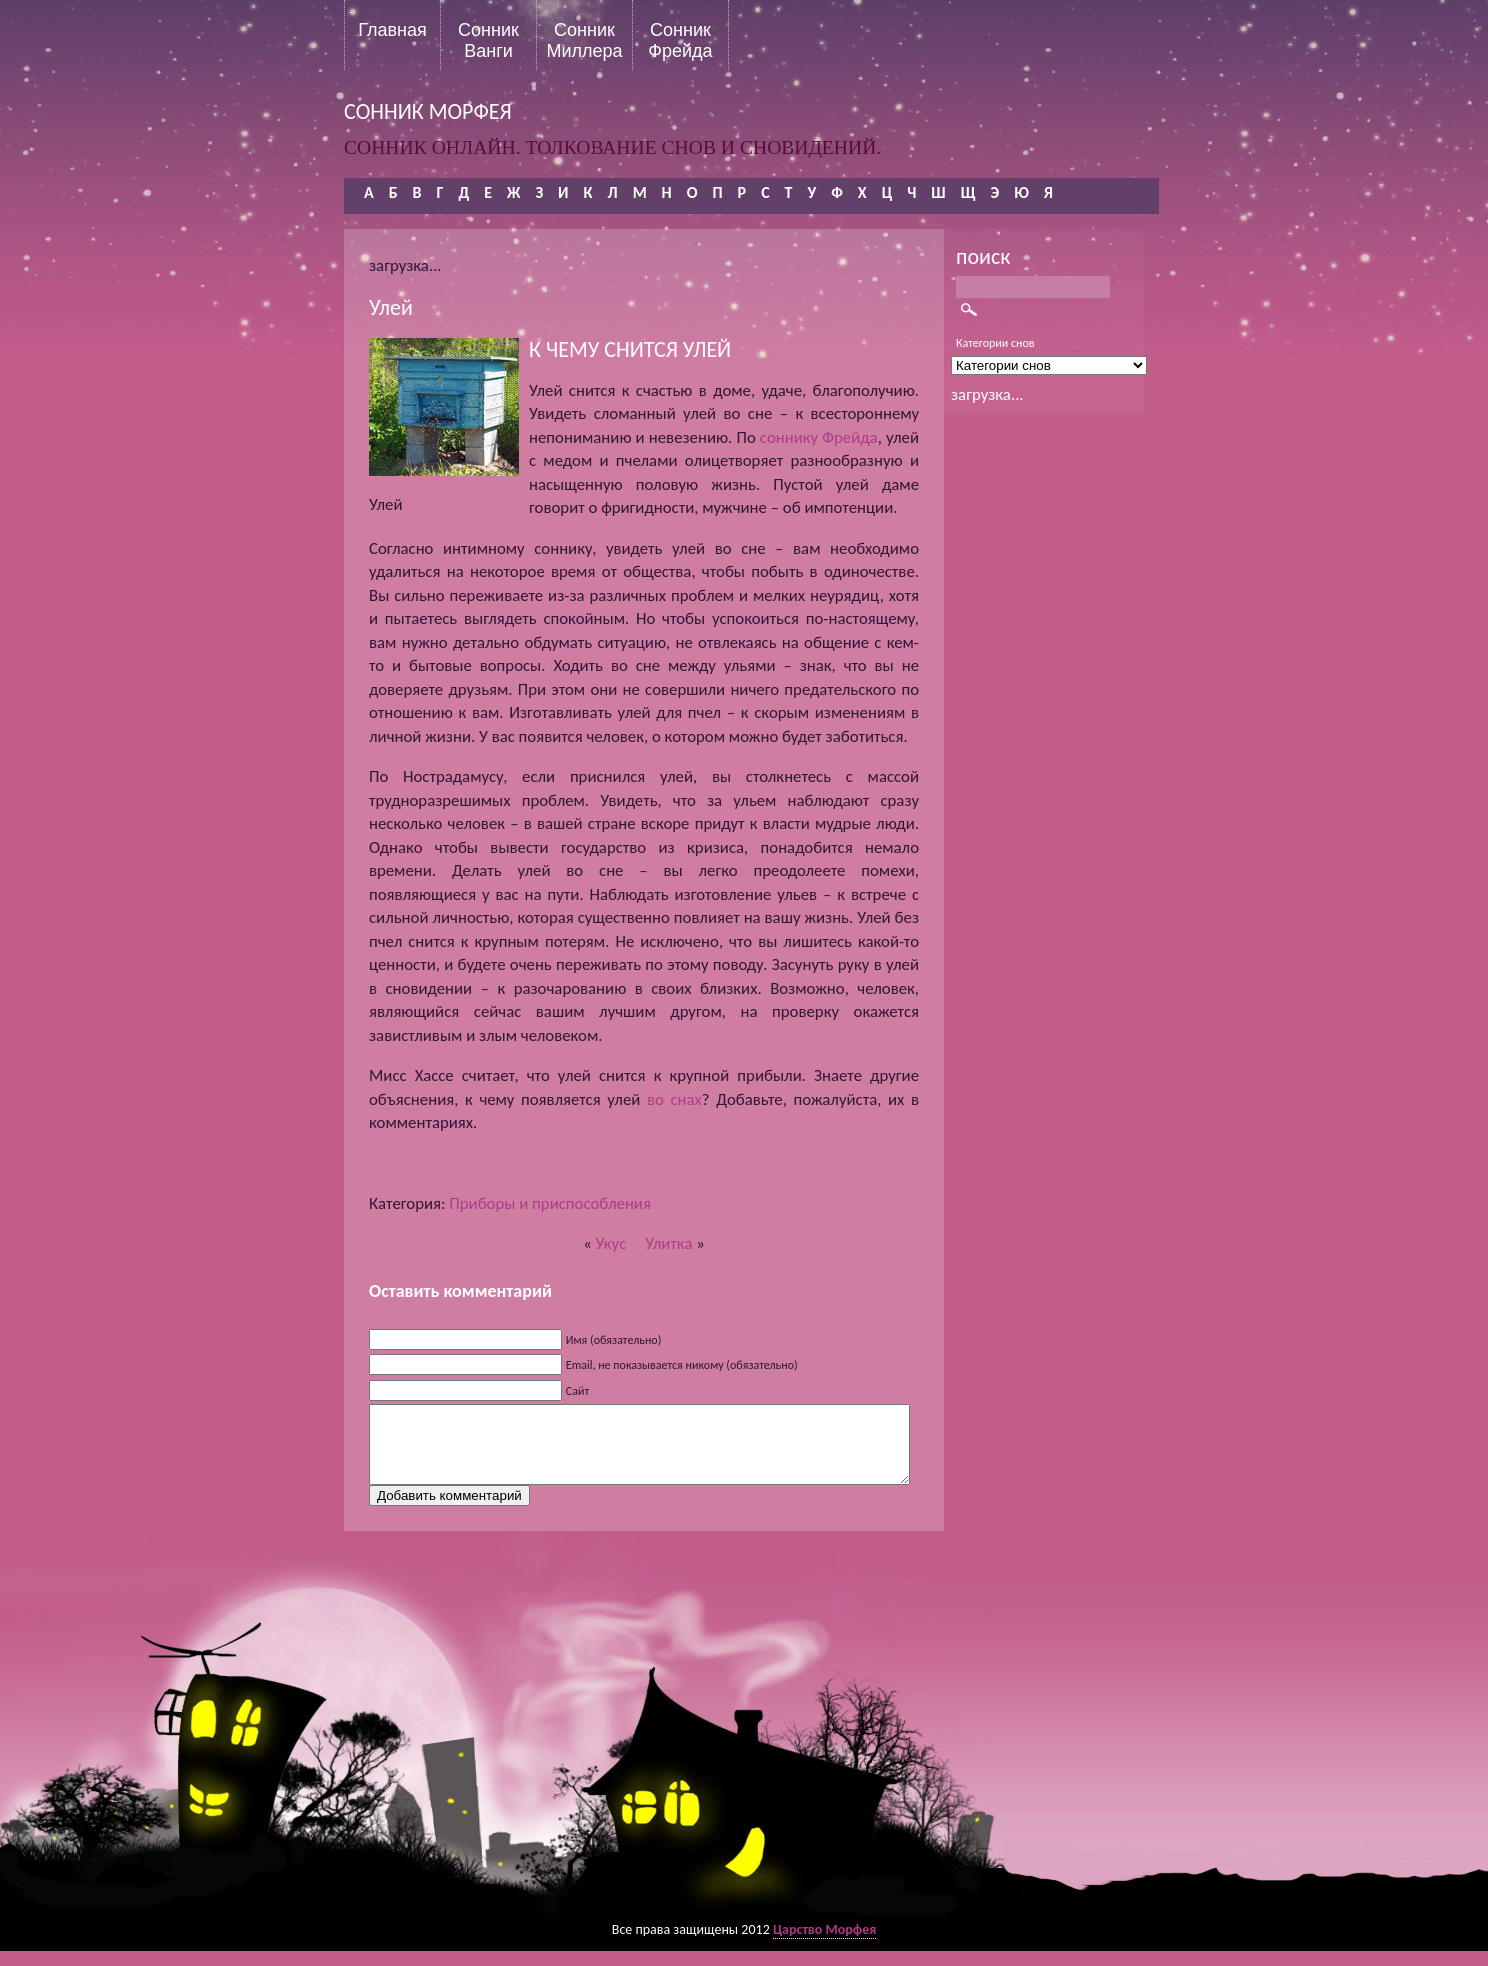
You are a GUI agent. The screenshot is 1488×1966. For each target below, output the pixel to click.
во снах (674, 1099)
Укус (611, 1243)
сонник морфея (428, 111)
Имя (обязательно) (614, 1340)
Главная (392, 30)
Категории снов (995, 343)
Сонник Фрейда (680, 40)
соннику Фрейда (819, 437)
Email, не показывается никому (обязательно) (682, 1365)
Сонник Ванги (488, 40)
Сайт (577, 1391)
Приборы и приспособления (550, 1203)
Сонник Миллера (584, 40)
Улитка (668, 1243)
